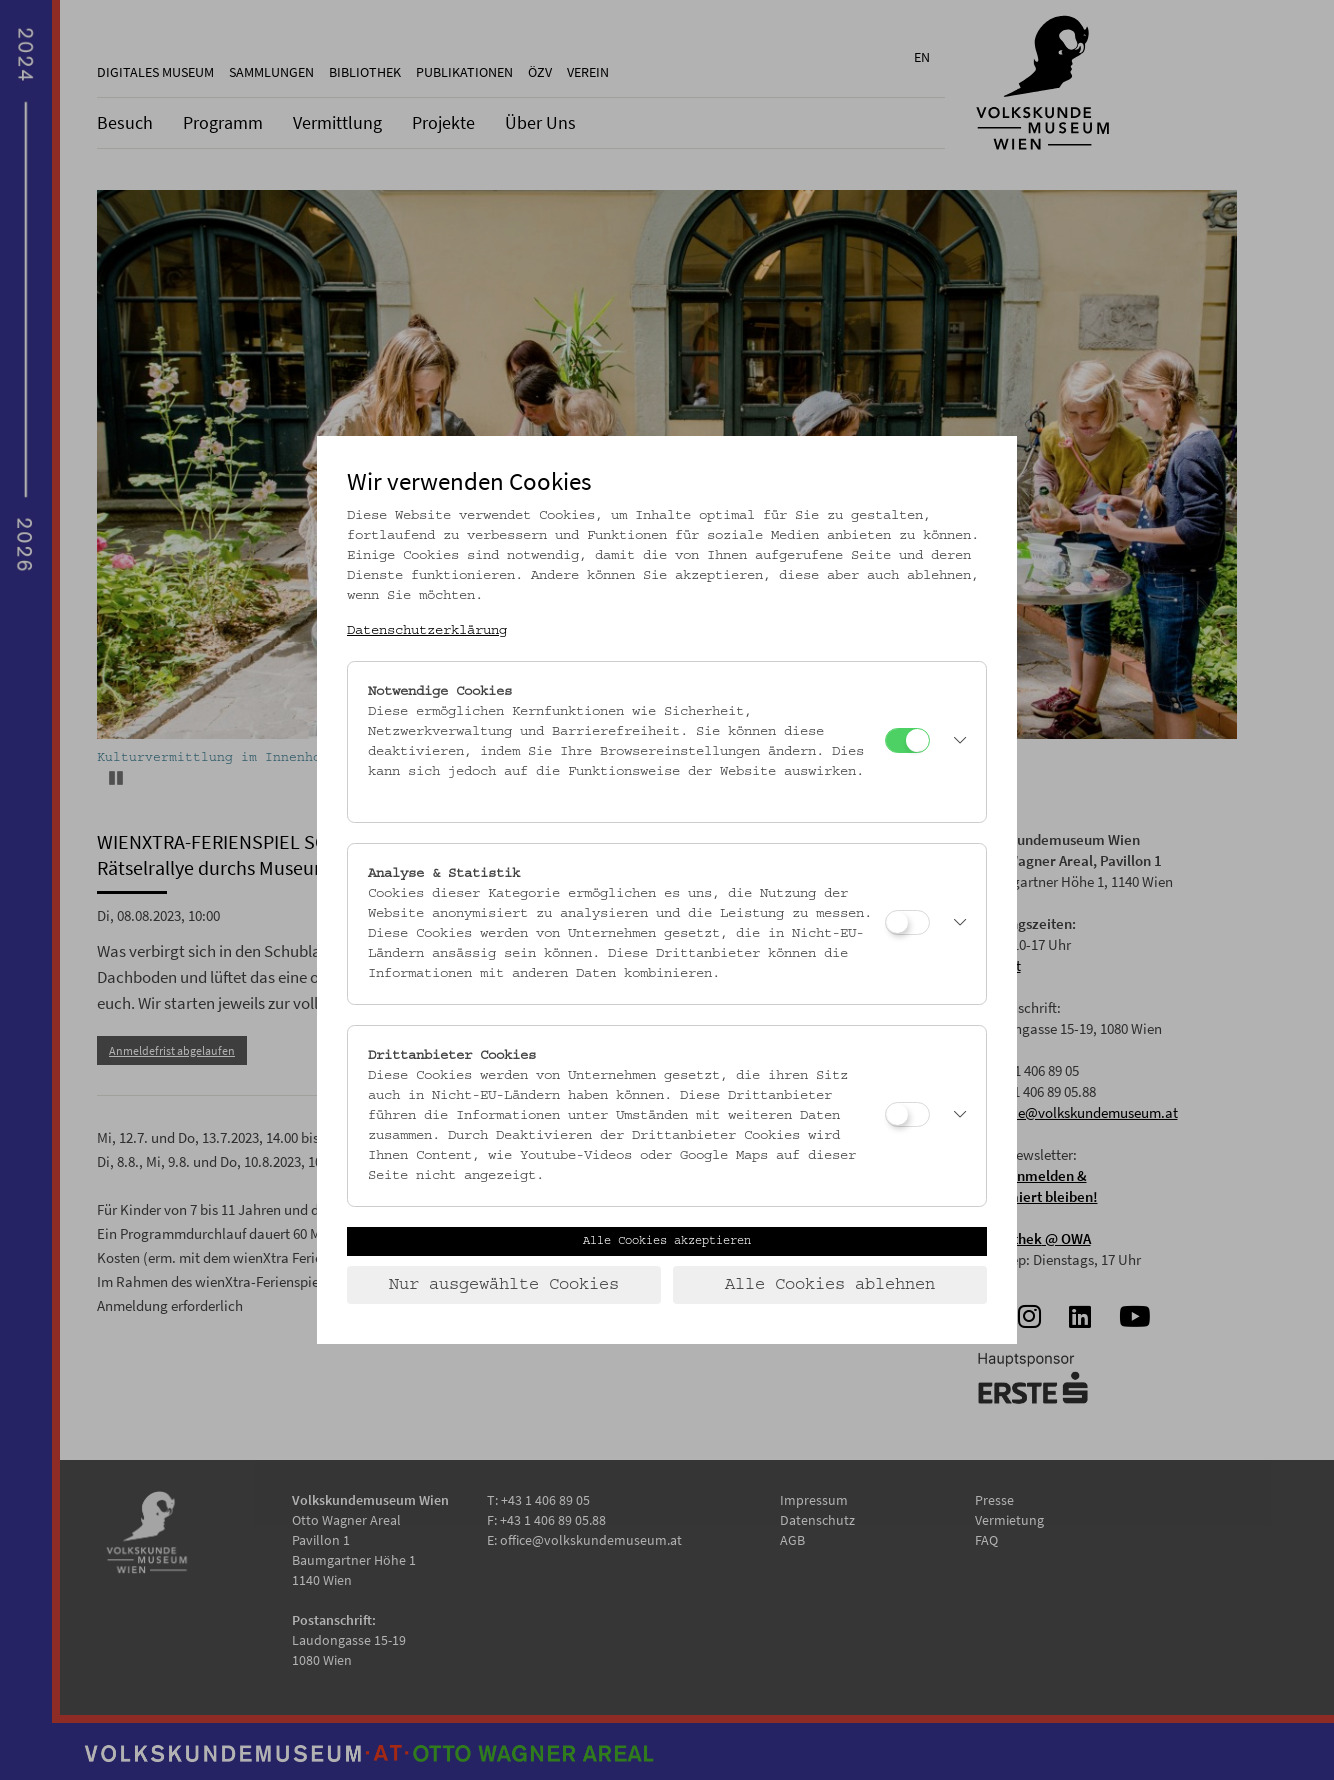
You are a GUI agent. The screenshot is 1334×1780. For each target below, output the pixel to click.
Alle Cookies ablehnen (830, 1285)
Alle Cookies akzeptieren (667, 1241)
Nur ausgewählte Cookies (504, 1285)
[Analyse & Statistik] (907, 922)
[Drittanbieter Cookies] (907, 1114)
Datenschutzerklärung (427, 631)
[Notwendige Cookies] (907, 740)
